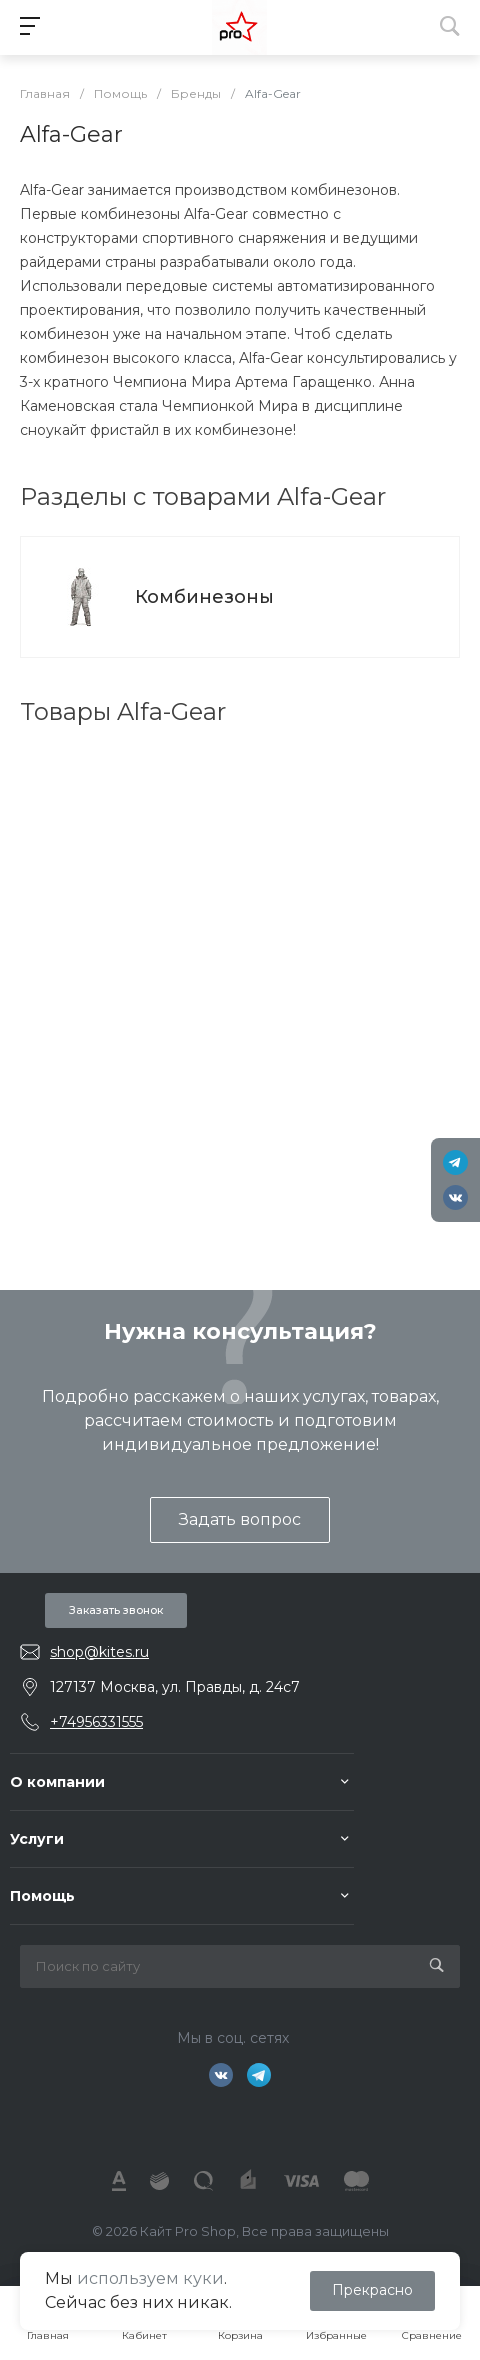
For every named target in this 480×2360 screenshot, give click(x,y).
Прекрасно (372, 2290)
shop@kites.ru (99, 1652)
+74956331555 (96, 1722)
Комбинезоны (204, 597)
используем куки (150, 2278)
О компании (57, 1782)
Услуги (37, 1839)
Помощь (42, 1896)
